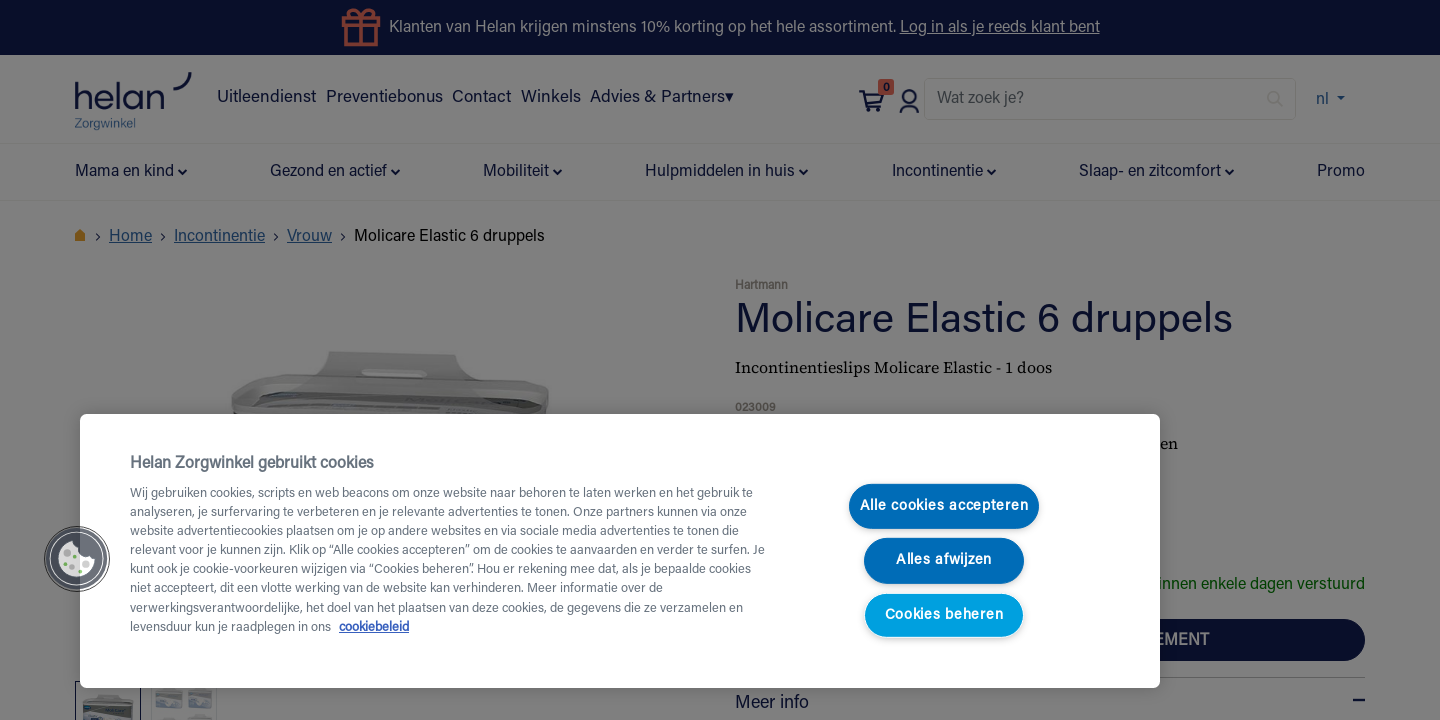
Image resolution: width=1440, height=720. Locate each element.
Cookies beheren (944, 615)
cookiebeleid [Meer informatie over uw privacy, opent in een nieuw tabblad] (374, 628)
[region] (620, 551)
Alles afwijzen (944, 560)
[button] (77, 559)
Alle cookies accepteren (944, 506)
